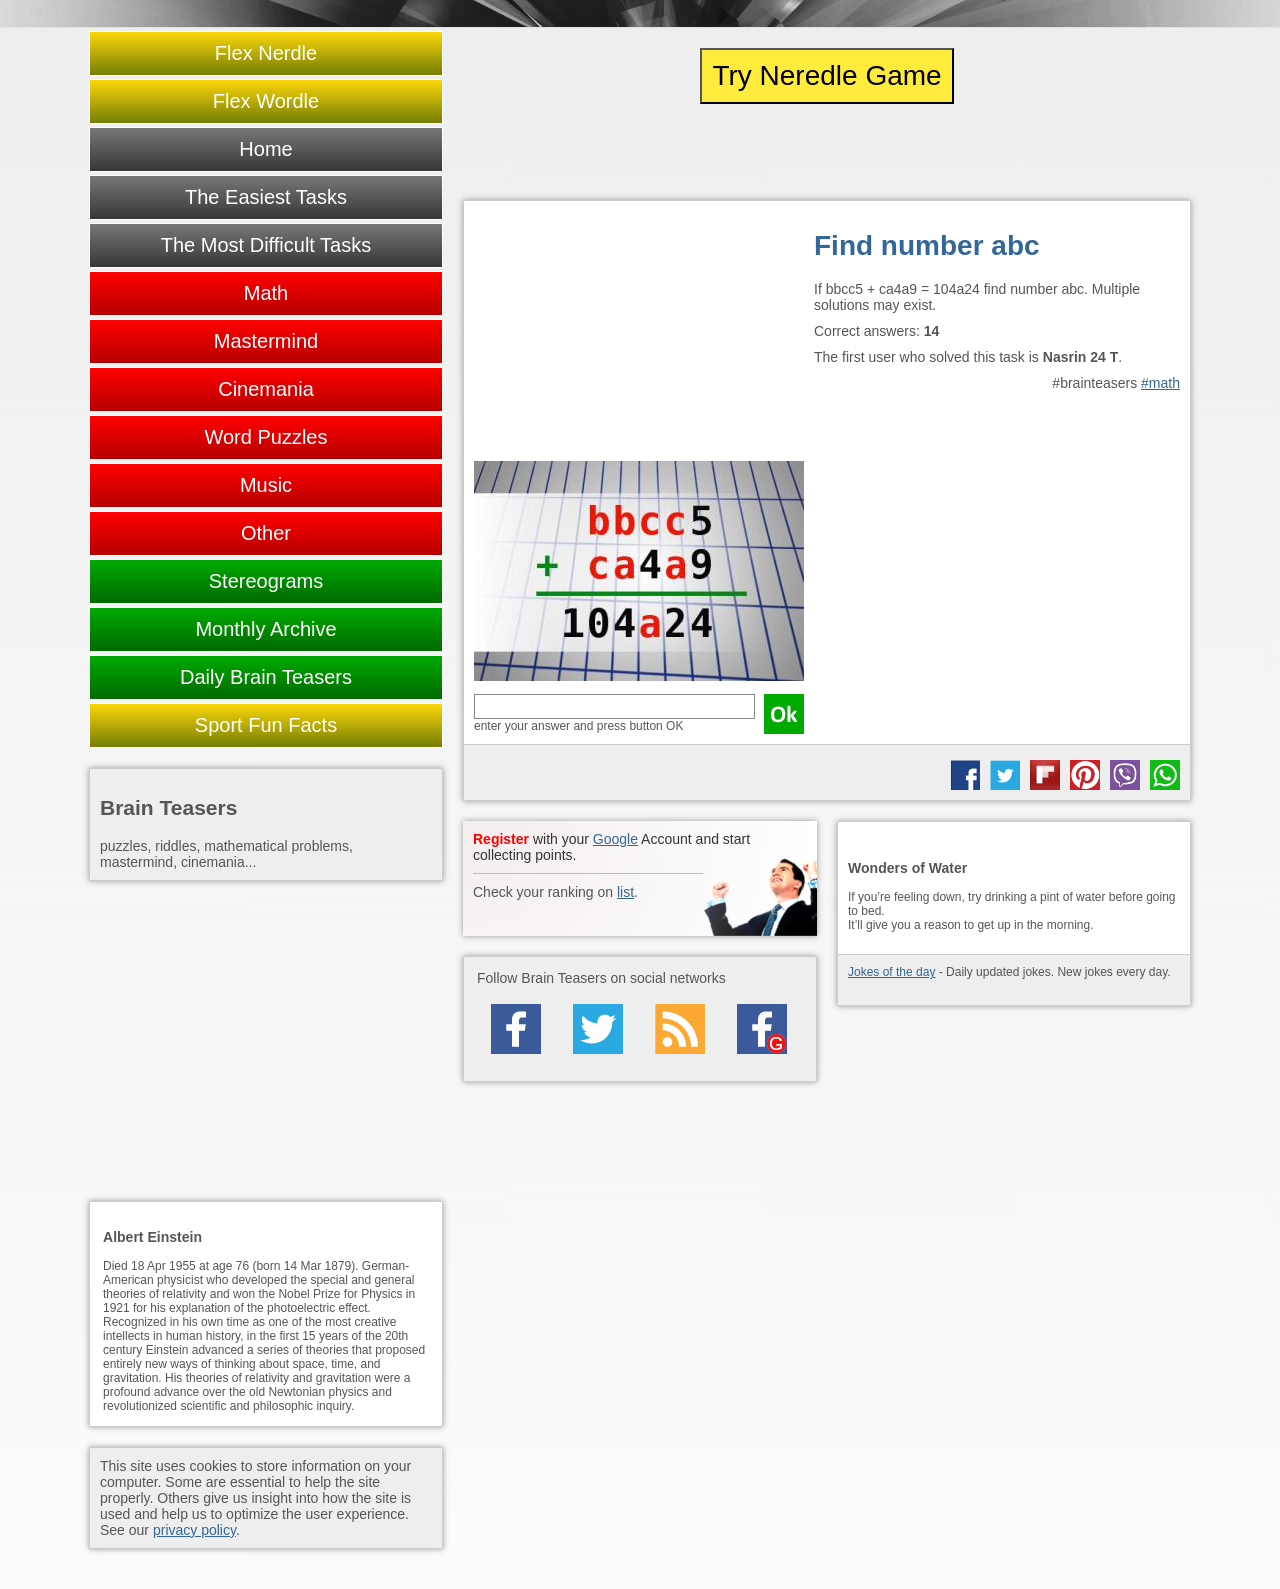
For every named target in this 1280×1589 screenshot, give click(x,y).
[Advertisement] (639, 336)
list (625, 892)
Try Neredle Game (826, 75)
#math (1160, 383)
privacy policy (194, 1530)
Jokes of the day (891, 972)
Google (615, 839)
